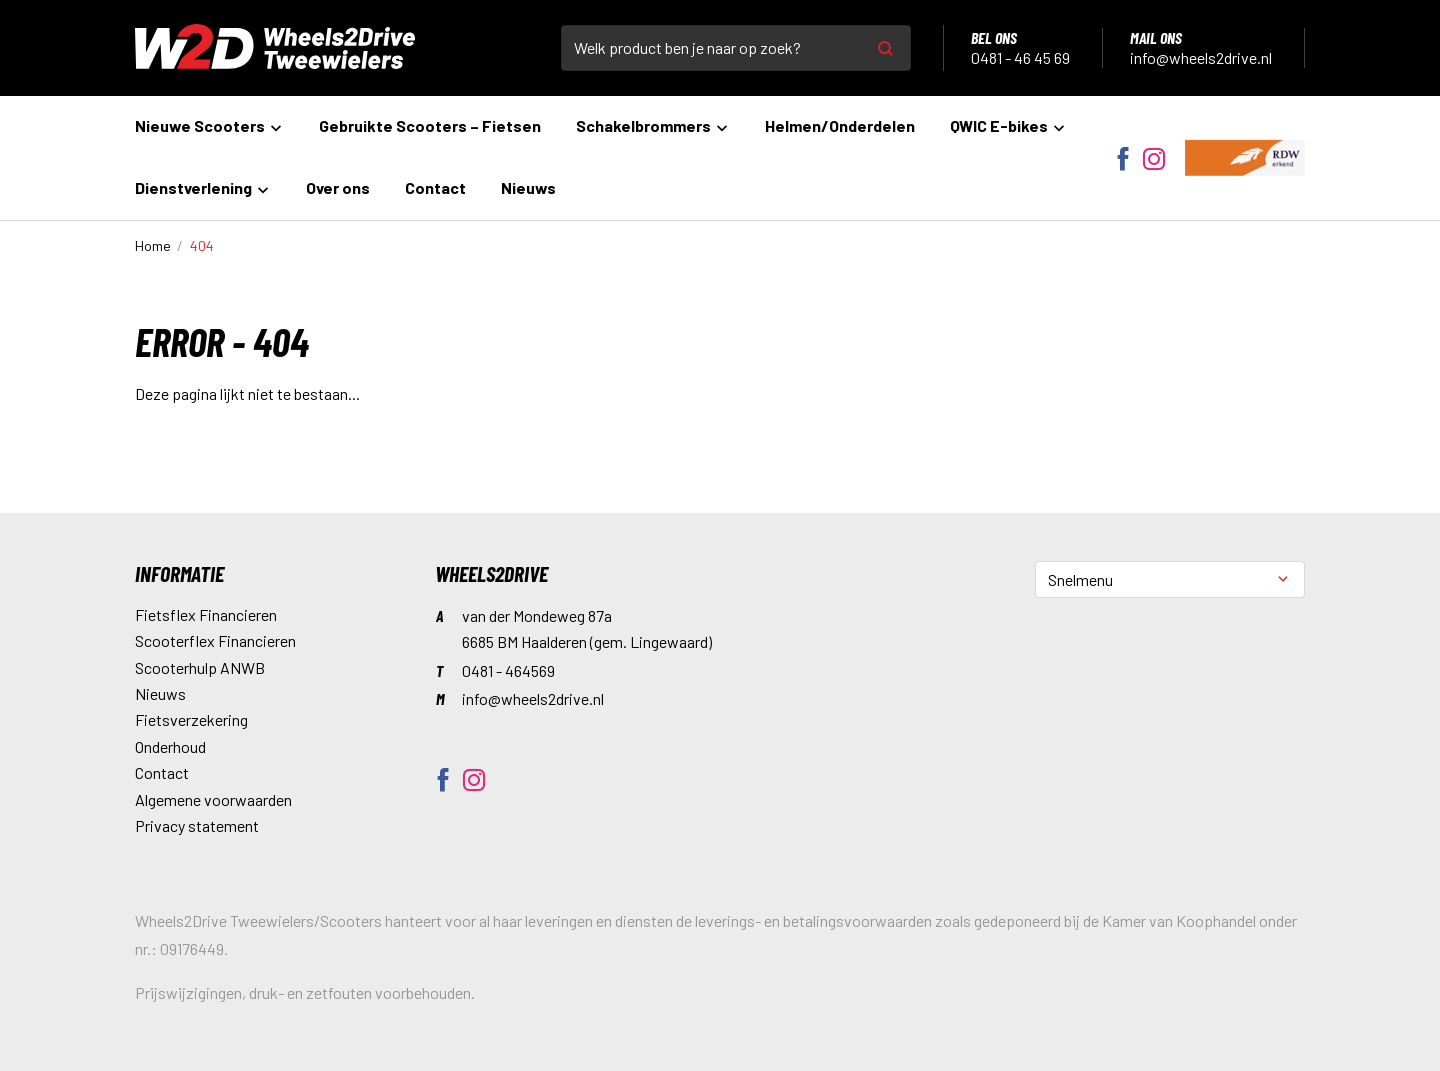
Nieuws (528, 187)
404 (202, 245)
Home (153, 245)
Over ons (338, 187)
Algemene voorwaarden (213, 799)
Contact (435, 187)
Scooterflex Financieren (215, 640)
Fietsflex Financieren (206, 614)
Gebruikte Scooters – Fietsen (430, 125)
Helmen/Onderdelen (840, 125)
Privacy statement (197, 825)
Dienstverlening (203, 187)
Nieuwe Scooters (209, 125)
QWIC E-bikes (1008, 125)
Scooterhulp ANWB (200, 667)
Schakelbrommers (653, 125)
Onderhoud (170, 746)
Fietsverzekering (191, 719)
